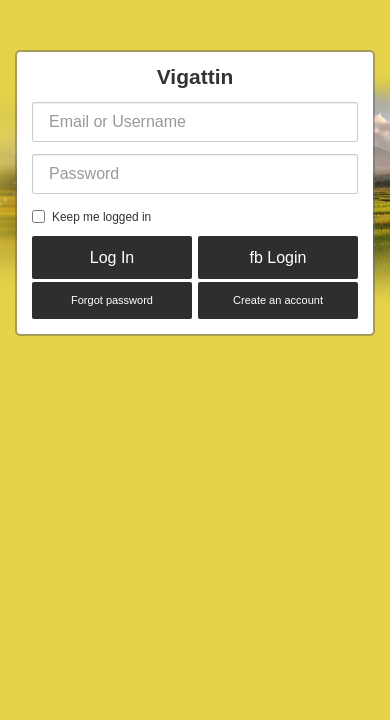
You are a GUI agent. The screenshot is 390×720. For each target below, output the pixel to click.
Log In (112, 257)
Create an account (278, 300)
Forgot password (112, 300)
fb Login (278, 257)
